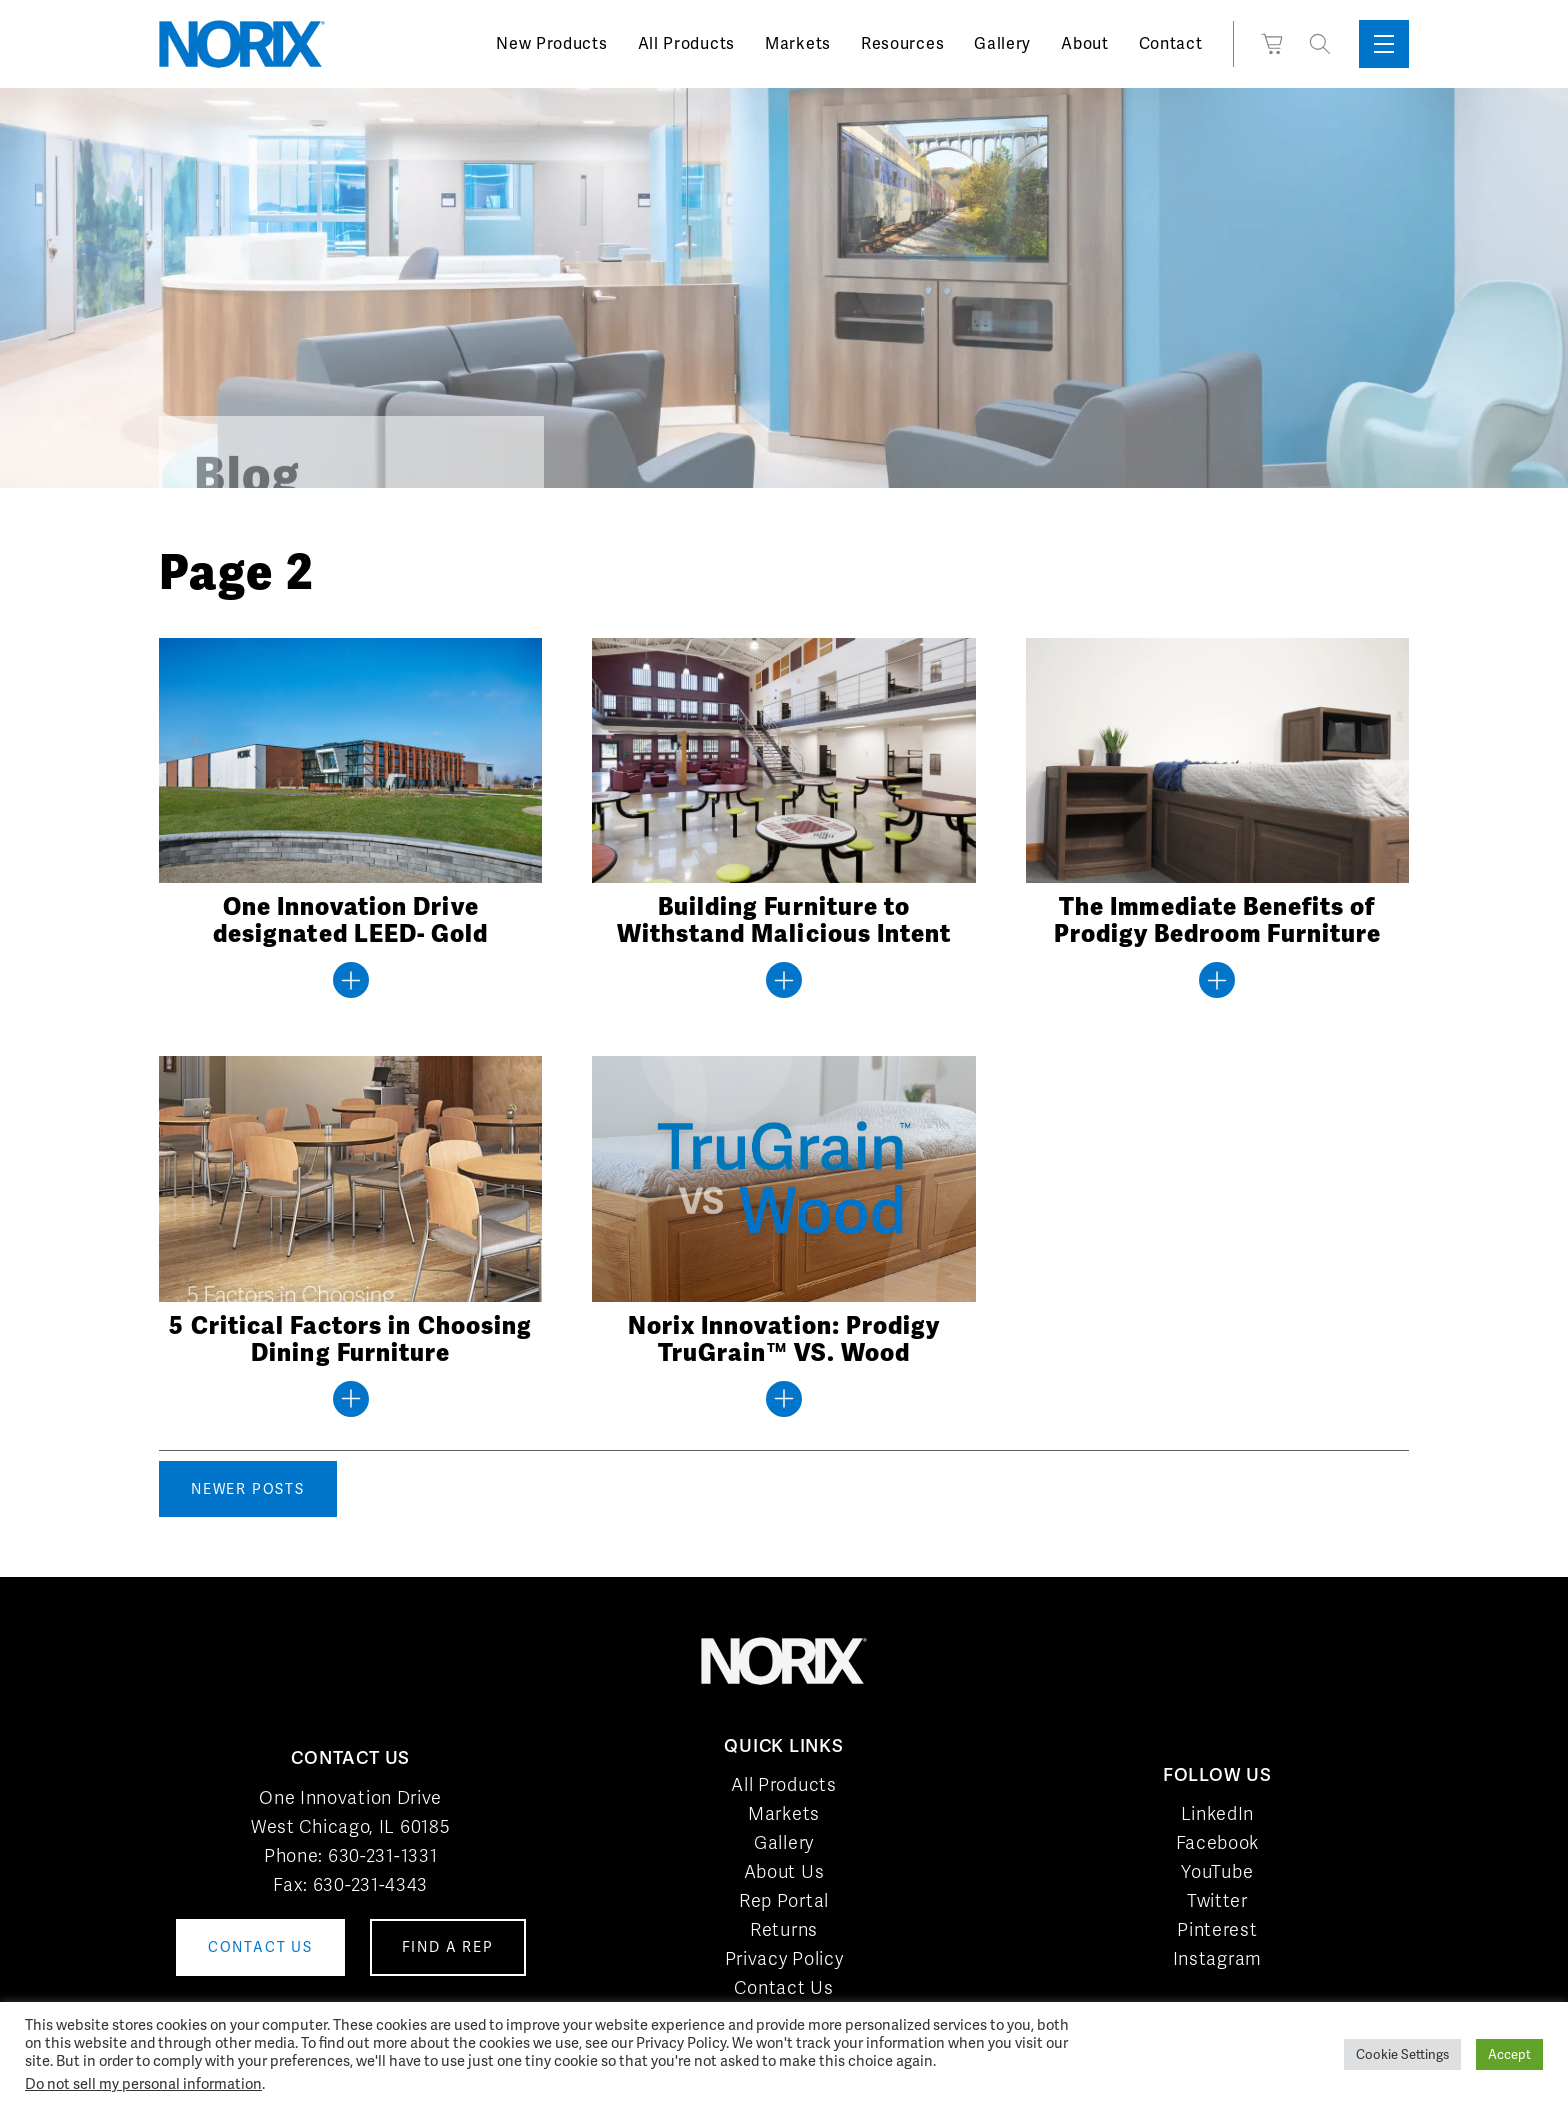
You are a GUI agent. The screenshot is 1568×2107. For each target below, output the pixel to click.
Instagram (1217, 1958)
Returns (784, 1929)
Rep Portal (784, 1900)
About (1085, 43)
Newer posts (248, 1489)
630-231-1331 (382, 1855)
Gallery (1002, 43)
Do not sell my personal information (143, 2083)
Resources (902, 43)
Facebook (1218, 1842)
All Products (686, 43)
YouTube (1217, 1871)
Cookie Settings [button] (1402, 2054)
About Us (784, 1871)
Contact (1171, 43)
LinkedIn (1218, 1813)
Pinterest (1217, 1929)
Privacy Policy (784, 1958)
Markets (798, 43)
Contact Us (783, 1987)
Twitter (1217, 1900)
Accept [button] (1509, 2054)
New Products (551, 43)
